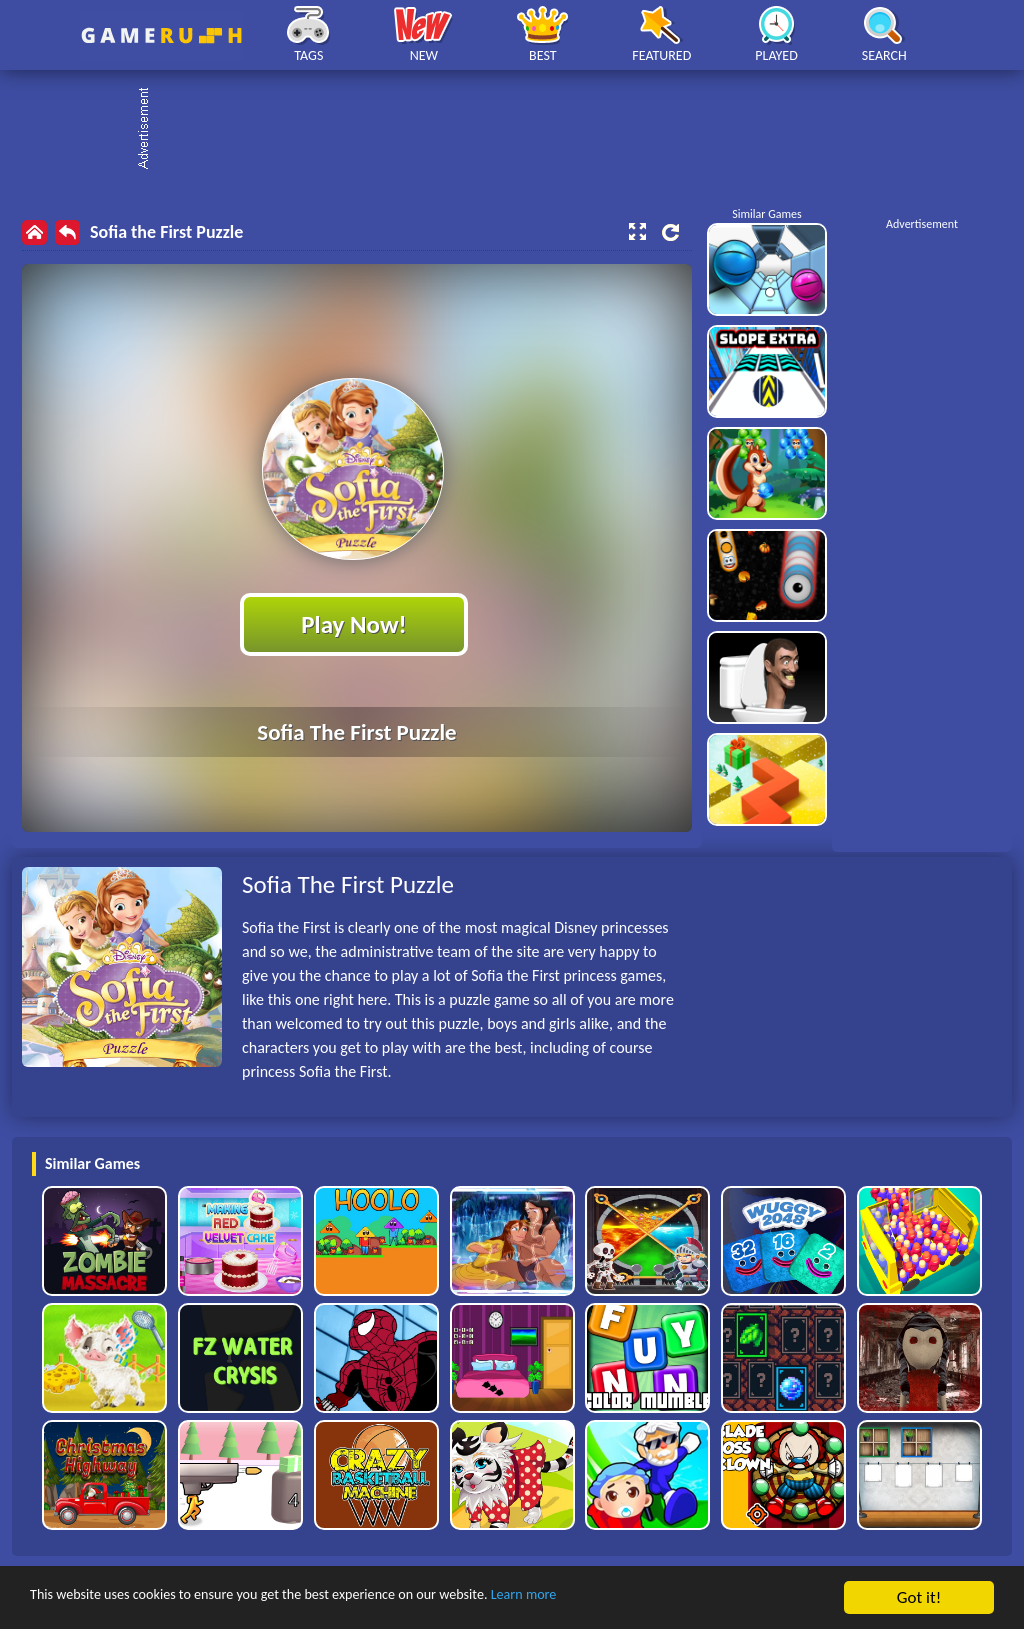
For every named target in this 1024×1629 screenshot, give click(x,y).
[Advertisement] (522, 130)
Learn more (624, 1598)
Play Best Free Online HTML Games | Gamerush (161, 35)
